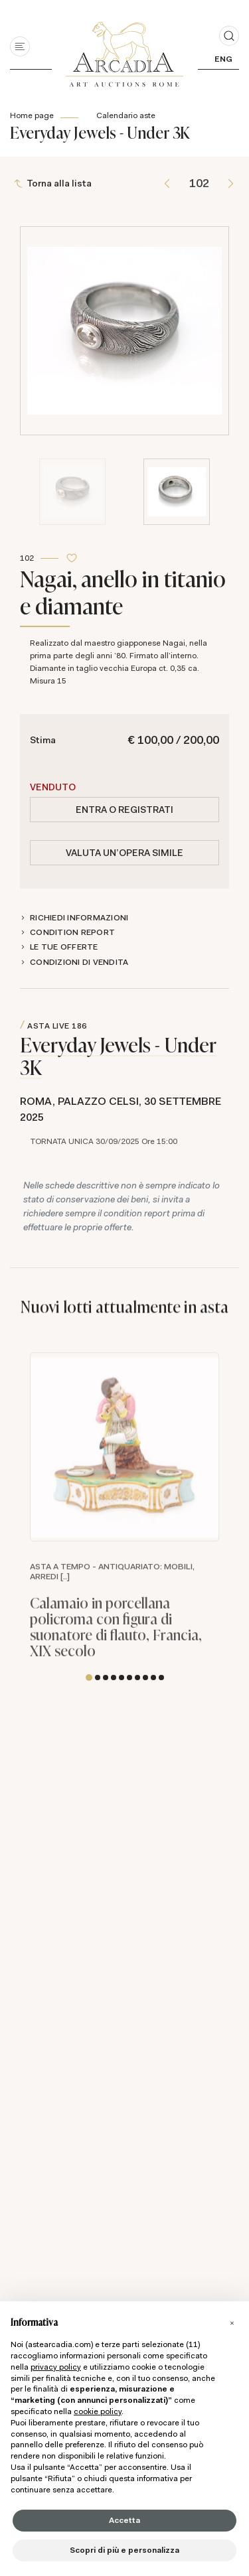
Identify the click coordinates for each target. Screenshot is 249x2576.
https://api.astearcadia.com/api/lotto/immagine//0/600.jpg (124, 1465)
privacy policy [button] (56, 2367)
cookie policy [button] (98, 2411)
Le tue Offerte (64, 947)
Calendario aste (125, 115)
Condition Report (72, 932)
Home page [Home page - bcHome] (32, 115)
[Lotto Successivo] (230, 183)
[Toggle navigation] (20, 46)
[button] (89, 1677)
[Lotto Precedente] (167, 183)
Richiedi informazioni (79, 917)
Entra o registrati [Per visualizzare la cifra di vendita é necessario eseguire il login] (124, 810)
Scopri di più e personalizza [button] (124, 2550)
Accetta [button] (124, 2520)
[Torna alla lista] (54, 183)
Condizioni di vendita (79, 962)
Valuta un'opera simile (124, 853)
